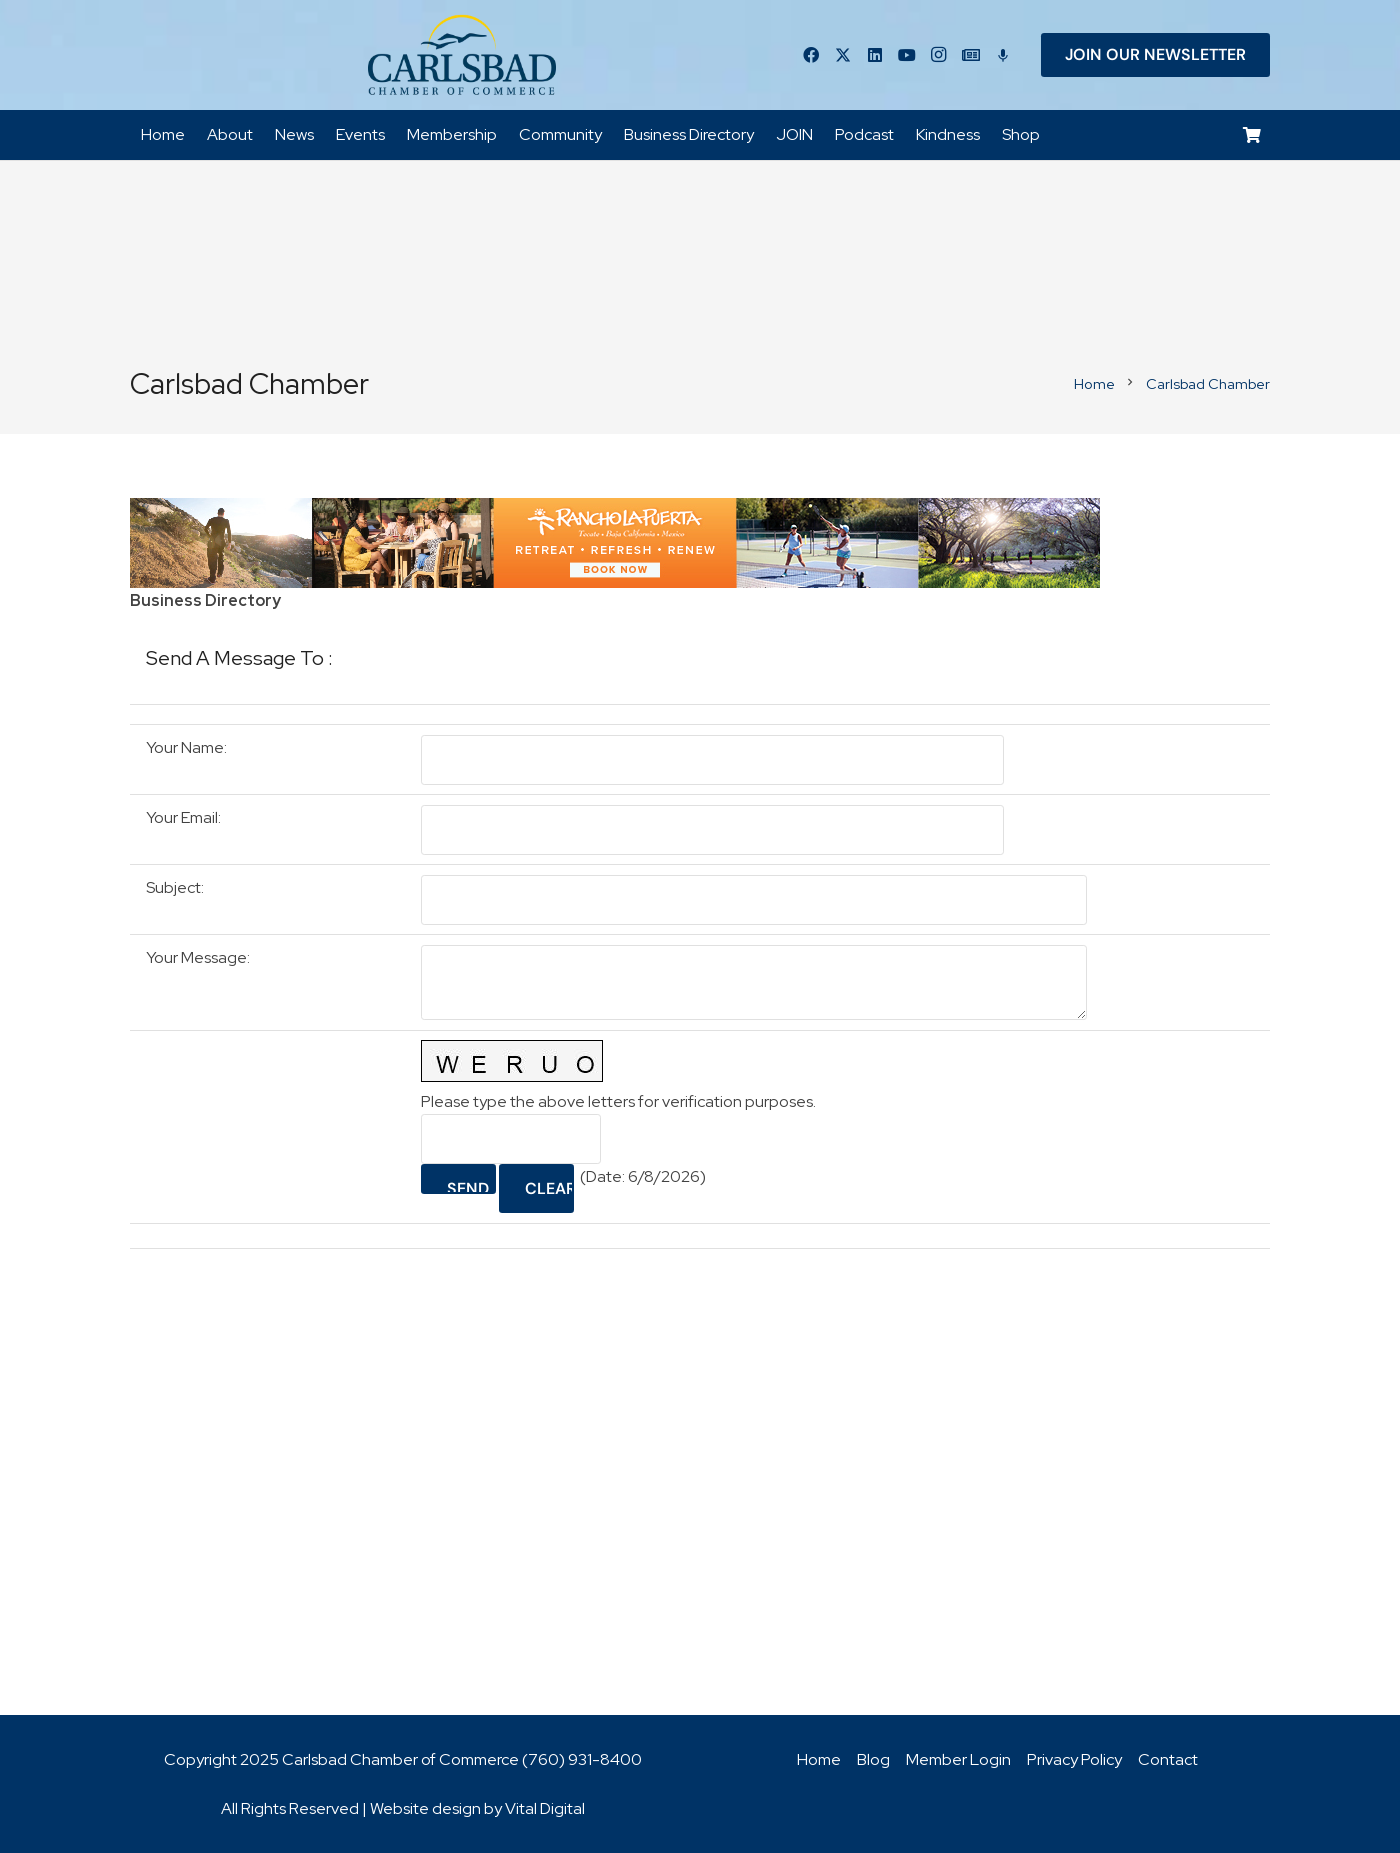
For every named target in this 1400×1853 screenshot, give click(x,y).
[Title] (971, 55)
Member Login (958, 1759)
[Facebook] (811, 55)
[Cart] (1252, 135)
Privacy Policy (1074, 1759)
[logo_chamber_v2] (462, 55)
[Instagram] (939, 55)
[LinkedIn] (875, 55)
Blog (873, 1759)
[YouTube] (907, 55)
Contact (1168, 1759)
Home (819, 1759)
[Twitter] (843, 55)
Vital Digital (545, 1808)
